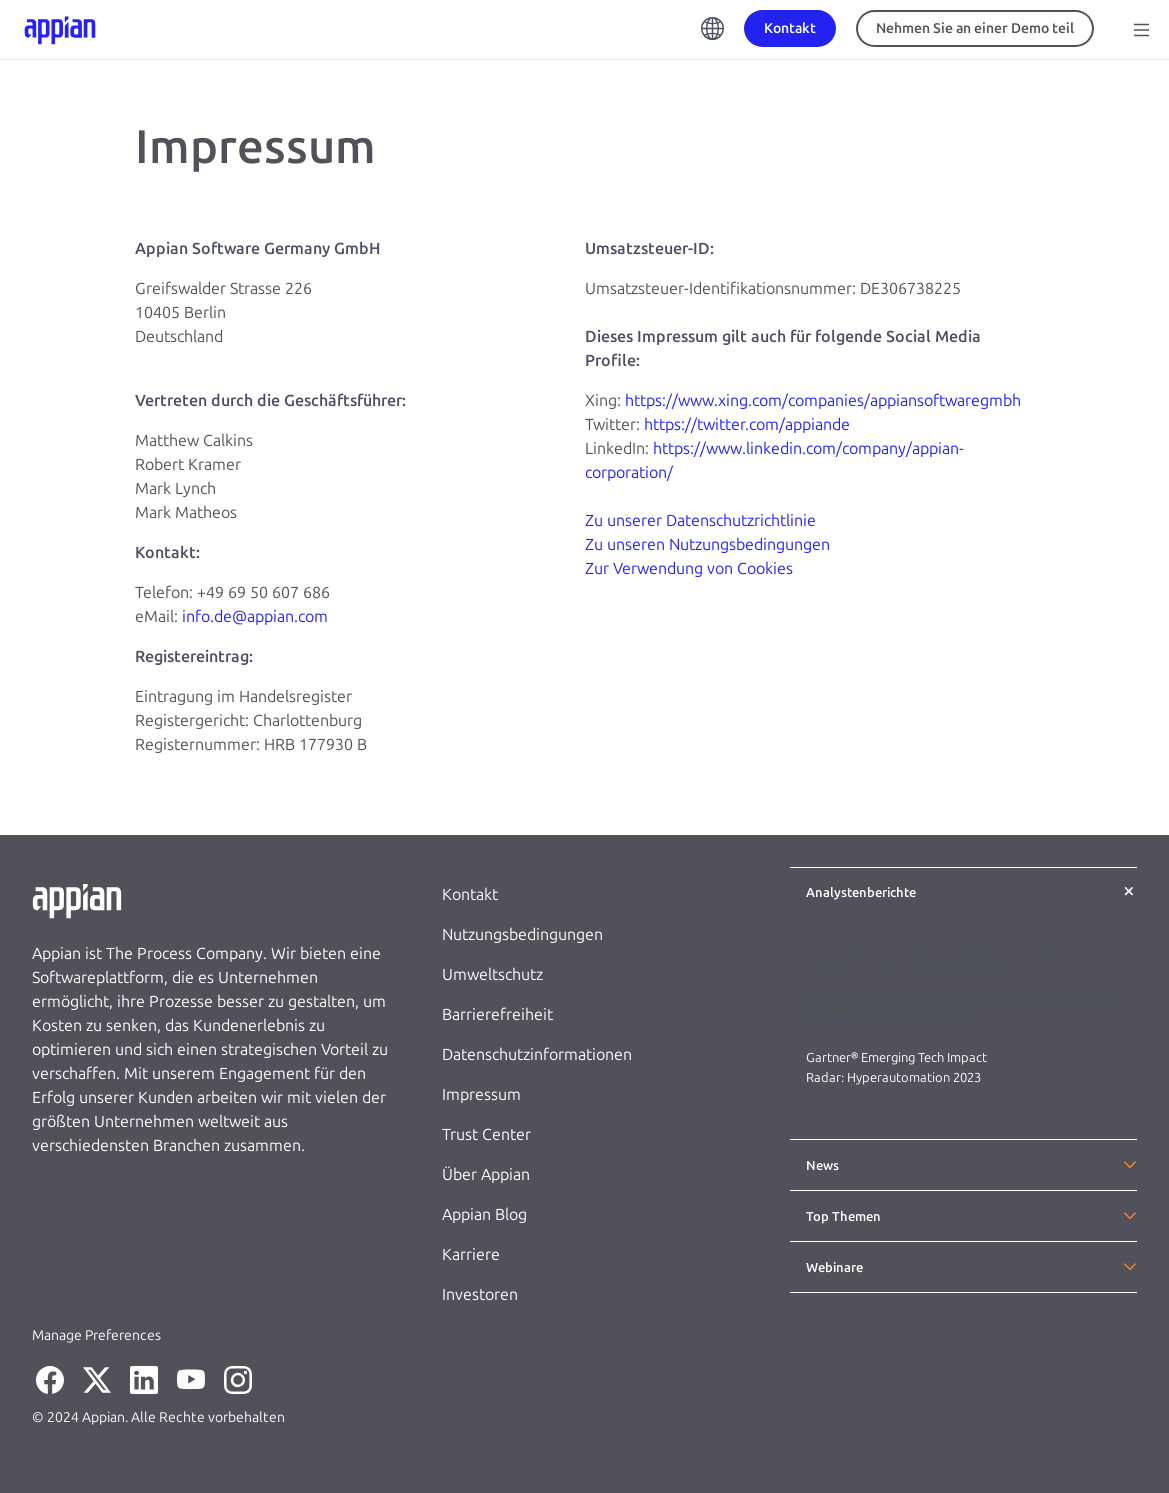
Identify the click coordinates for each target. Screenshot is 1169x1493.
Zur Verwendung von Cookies (689, 568)
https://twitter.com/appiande (747, 424)
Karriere (471, 1254)
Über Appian (486, 1174)
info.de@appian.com (255, 616)
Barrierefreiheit (497, 1014)
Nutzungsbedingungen (522, 934)
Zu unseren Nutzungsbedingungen (707, 544)
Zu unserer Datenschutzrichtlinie (700, 520)
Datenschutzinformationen (537, 1054)
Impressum (481, 1094)
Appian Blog (484, 1214)
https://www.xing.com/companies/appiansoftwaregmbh (823, 400)
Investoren (480, 1294)
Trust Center (486, 1134)
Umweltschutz (492, 974)
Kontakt (470, 894)
